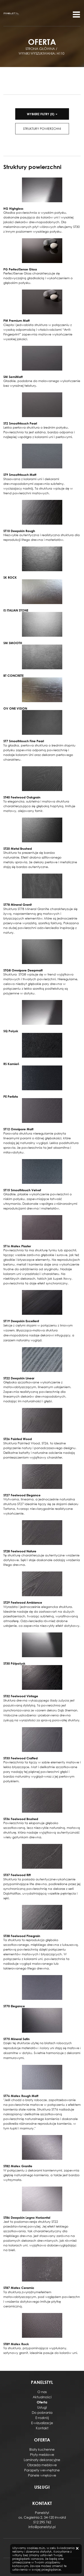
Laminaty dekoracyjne (42, 2459)
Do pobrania (42, 2412)
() (42, 114)
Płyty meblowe (42, 2454)
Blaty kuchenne (42, 2449)
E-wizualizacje (42, 2423)
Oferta (42, 2402)
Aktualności (42, 2397)
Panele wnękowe (42, 2475)
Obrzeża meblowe (42, 2465)
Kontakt (42, 2428)
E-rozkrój (42, 2417)
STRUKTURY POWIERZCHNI (42, 128)
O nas (42, 2391)
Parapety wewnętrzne (42, 2470)
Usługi (42, 2407)
